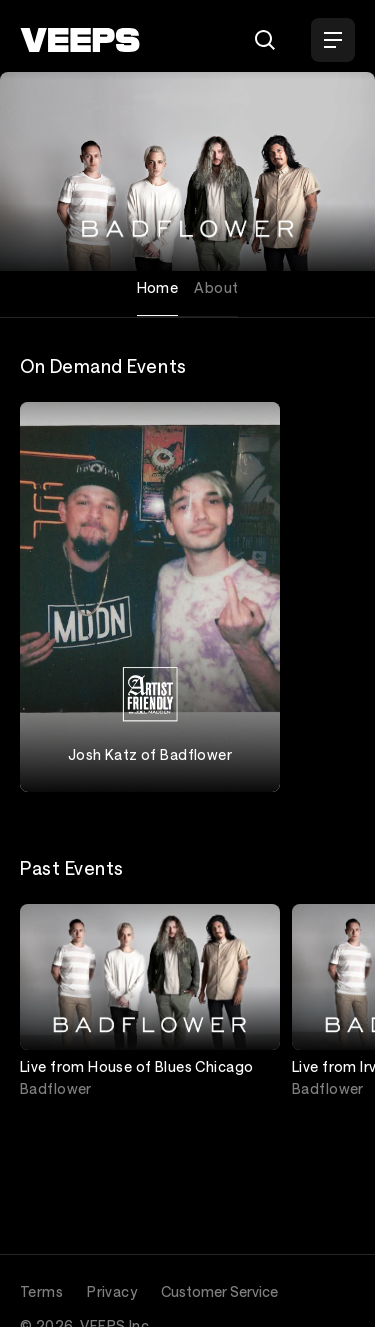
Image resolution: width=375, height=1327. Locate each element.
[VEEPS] (80, 40)
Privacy (112, 1291)
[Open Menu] (333, 40)
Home (158, 287)
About (216, 287)
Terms (41, 1291)
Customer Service (219, 1291)
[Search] (265, 40)
